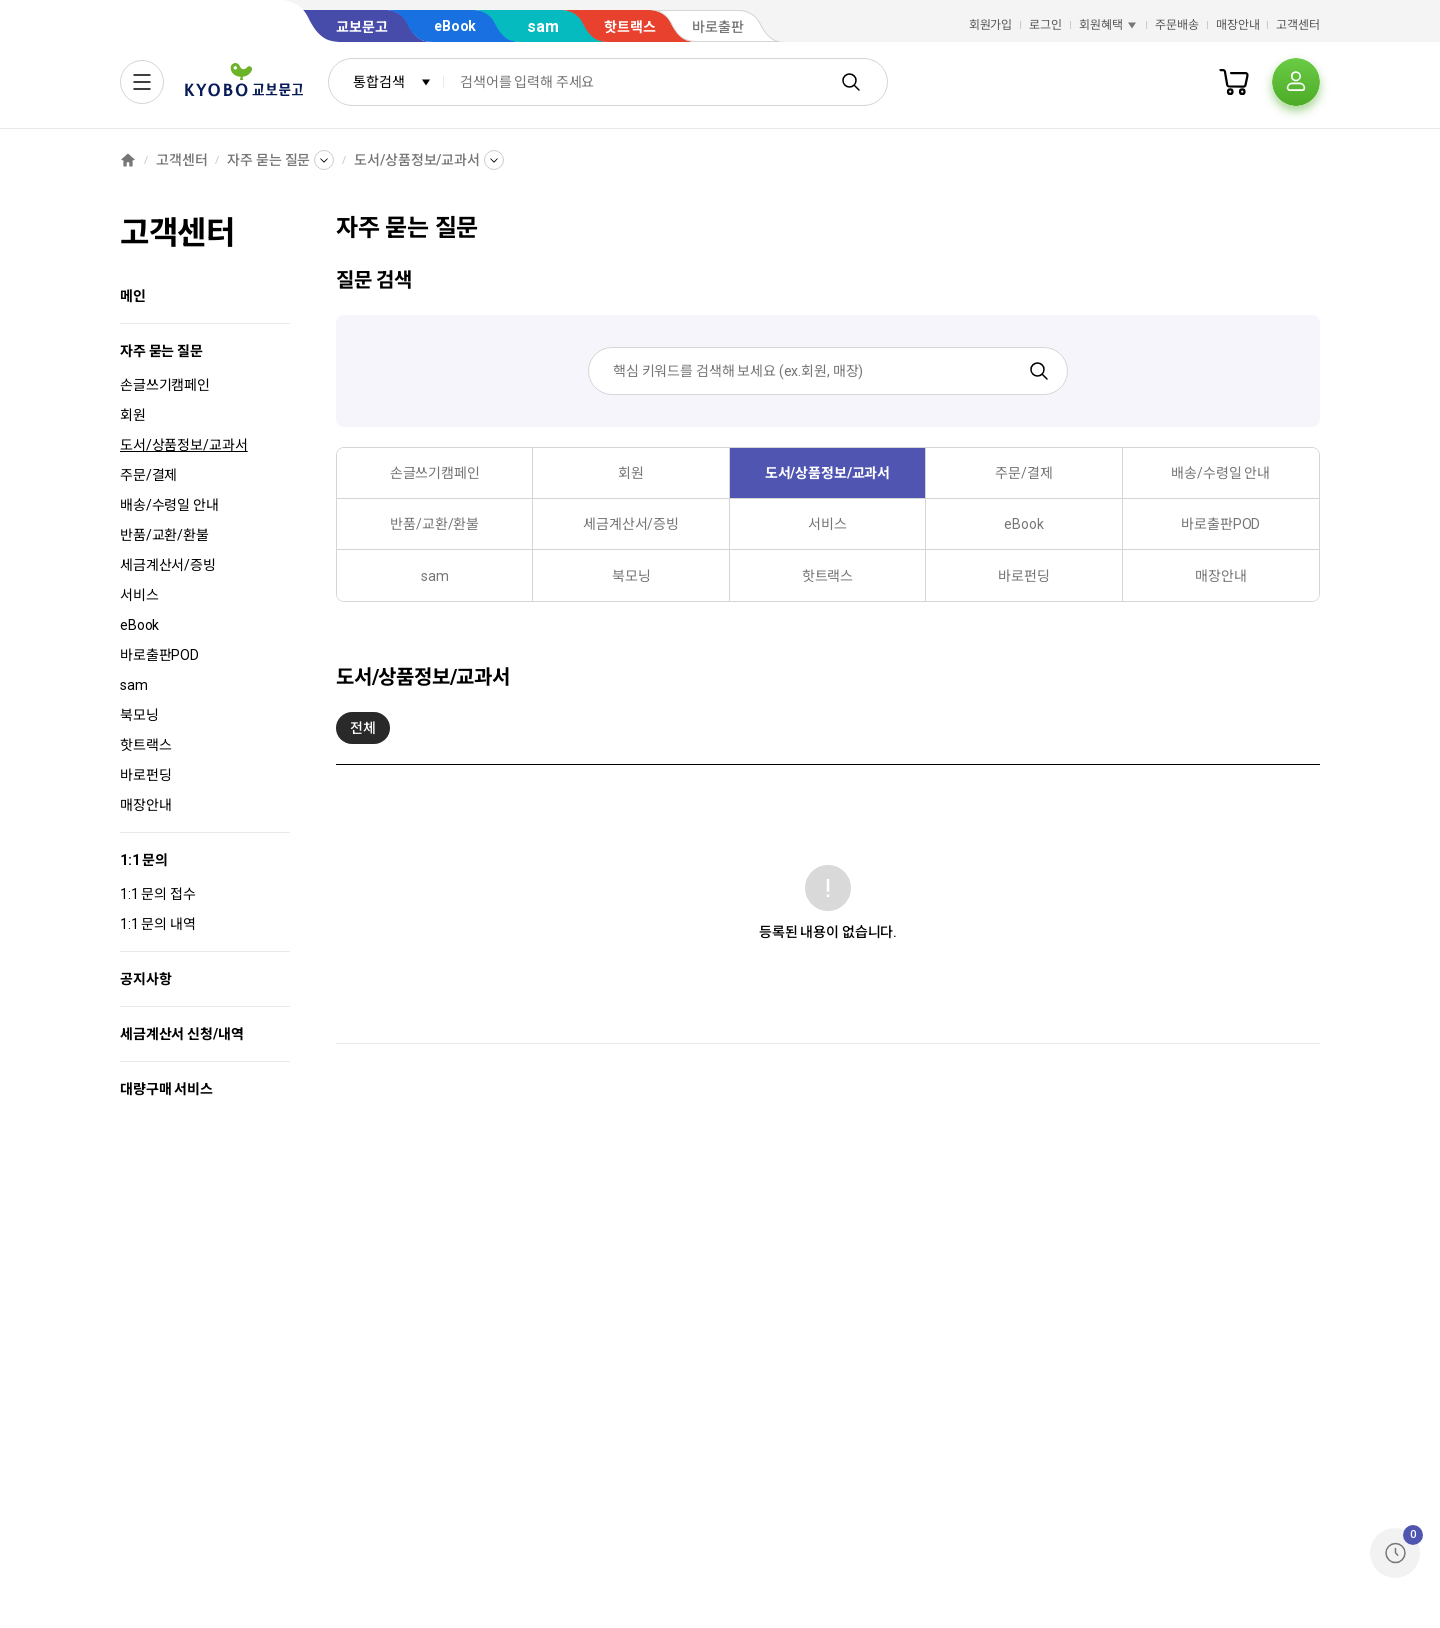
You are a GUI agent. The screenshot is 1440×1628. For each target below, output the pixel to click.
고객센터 (1298, 25)
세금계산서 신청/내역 (181, 1034)
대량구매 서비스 (166, 1089)
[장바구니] (1234, 82)
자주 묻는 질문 (268, 160)
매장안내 (1238, 25)
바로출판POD (159, 655)
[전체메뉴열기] (142, 82)
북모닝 (139, 715)
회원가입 (991, 25)
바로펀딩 (145, 775)
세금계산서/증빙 (168, 565)
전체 (363, 732)
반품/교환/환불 (164, 535)
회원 (133, 415)
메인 (133, 296)
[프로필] (1296, 82)
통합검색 (392, 82)
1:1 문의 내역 (158, 924)
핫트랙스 (145, 745)
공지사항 (145, 979)
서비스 (139, 595)
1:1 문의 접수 (158, 894)
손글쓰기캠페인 (165, 385)
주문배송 (1177, 25)
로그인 (1045, 25)
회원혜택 (1109, 25)
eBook (139, 625)
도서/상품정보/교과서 (416, 160)
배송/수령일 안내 (169, 505)
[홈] (128, 160)
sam (134, 685)
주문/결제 (148, 475)
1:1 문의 (144, 860)
